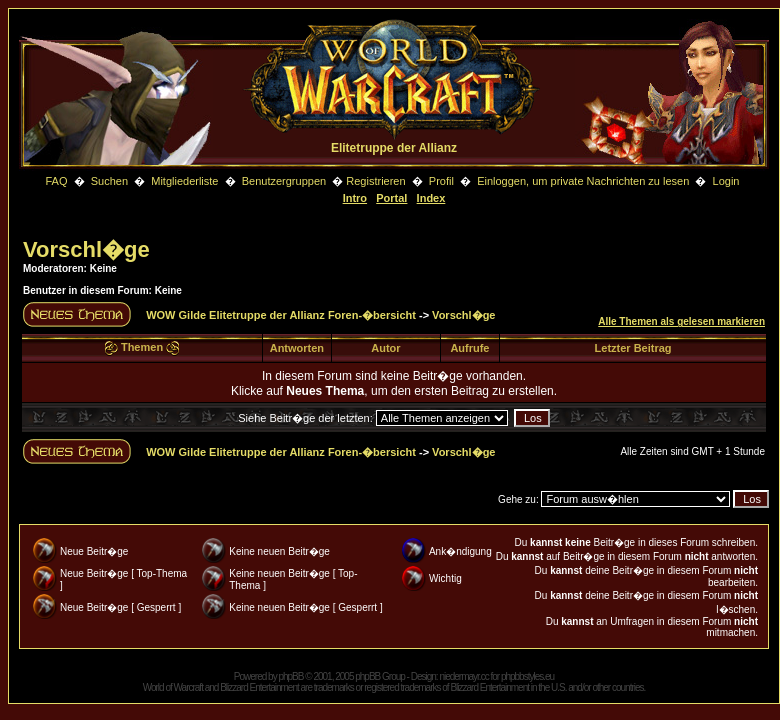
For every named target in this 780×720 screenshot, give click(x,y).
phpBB (290, 676)
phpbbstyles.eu (527, 676)
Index (431, 198)
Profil (441, 181)
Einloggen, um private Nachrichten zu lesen (583, 181)
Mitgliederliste (184, 181)
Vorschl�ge (86, 249)
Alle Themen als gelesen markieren (681, 321)
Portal (391, 198)
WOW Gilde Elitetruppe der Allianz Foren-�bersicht (281, 315)
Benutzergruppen (284, 181)
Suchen (111, 181)
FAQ (56, 181)
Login (726, 181)
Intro (355, 198)
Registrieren (375, 181)
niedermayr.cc (463, 676)
